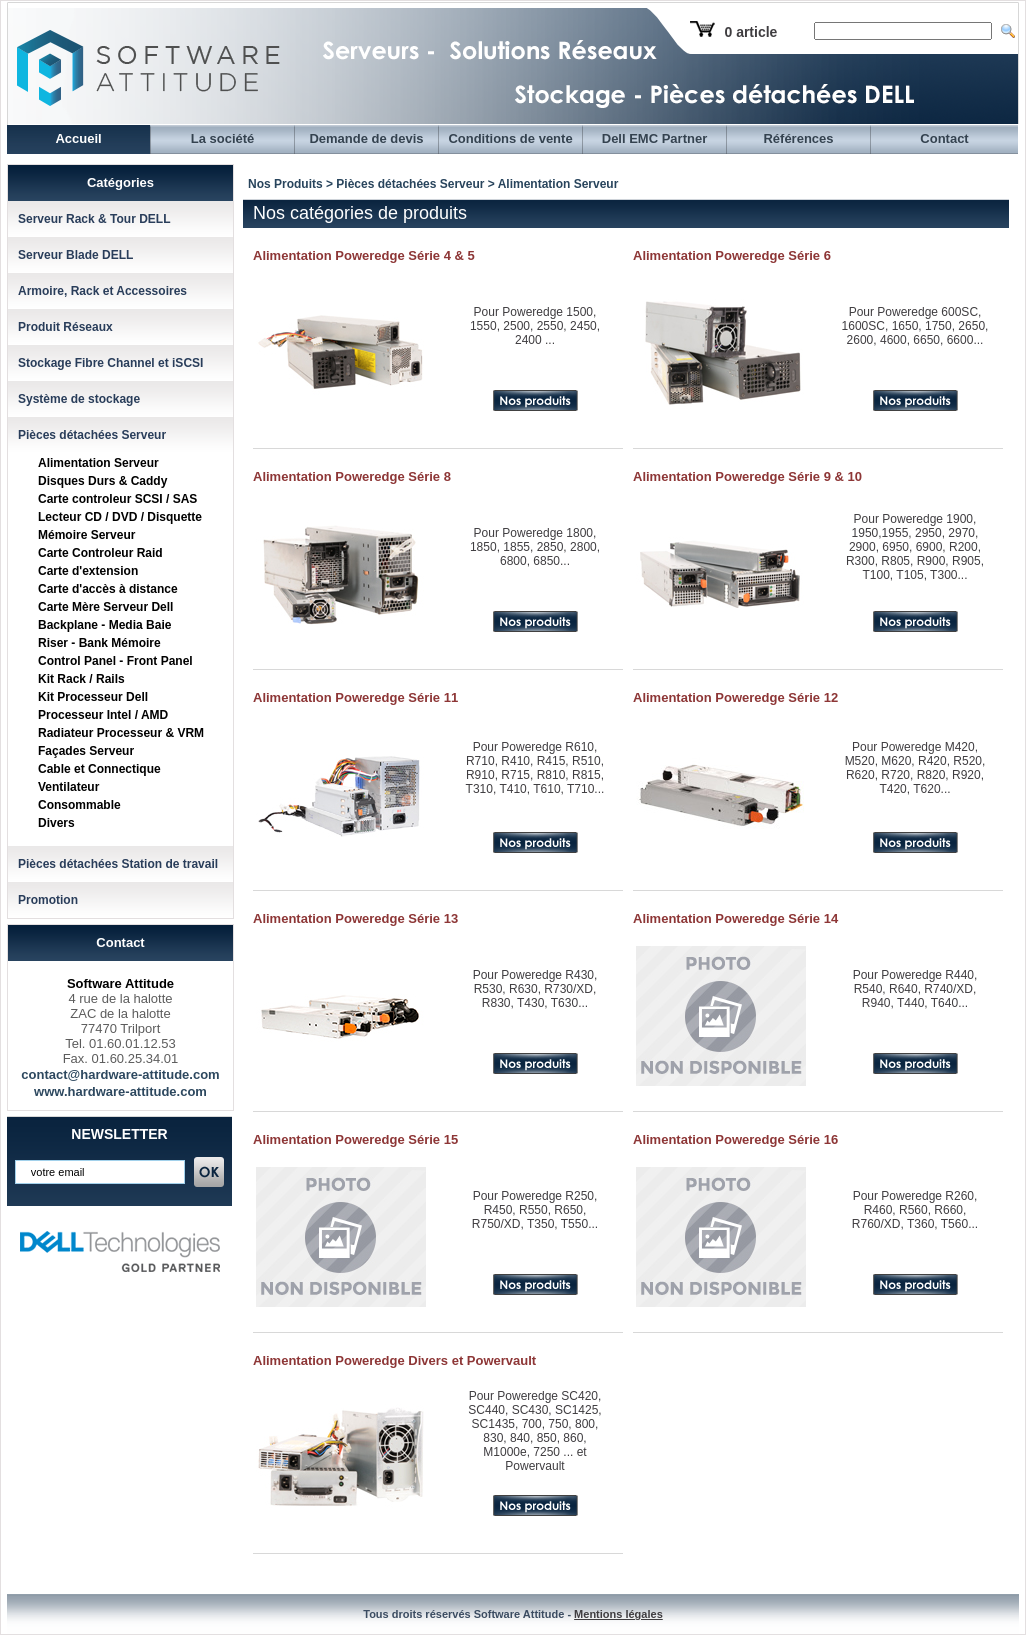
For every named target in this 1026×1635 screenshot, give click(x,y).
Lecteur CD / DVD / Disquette (120, 517)
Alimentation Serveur (98, 463)
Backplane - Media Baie (104, 625)
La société (223, 138)
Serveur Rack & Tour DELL (94, 219)
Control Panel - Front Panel (115, 661)
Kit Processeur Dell (93, 697)
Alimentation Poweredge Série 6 (732, 255)
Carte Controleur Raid (100, 553)
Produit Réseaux (65, 327)
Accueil (78, 138)
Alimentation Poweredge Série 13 (355, 918)
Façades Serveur (86, 751)
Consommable (79, 805)
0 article (750, 32)
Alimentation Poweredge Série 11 (355, 697)
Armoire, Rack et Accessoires (102, 291)
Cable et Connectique (99, 769)
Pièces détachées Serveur (92, 435)
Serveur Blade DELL (75, 255)
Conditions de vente (510, 138)
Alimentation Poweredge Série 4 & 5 (364, 255)
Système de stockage (79, 399)
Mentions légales (618, 1614)
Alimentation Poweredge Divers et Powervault (394, 1360)
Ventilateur (68, 787)
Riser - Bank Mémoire (99, 643)
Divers (56, 823)
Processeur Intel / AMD (103, 715)
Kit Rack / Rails (81, 679)
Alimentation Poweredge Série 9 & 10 (747, 476)
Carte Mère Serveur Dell (105, 607)
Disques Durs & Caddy (102, 481)
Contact (944, 138)
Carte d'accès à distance (108, 589)
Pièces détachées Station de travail (118, 864)
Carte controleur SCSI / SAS (117, 499)
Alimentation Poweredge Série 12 (735, 697)
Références (798, 138)
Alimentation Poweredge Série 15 (355, 1139)
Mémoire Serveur (86, 535)
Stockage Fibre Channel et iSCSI (110, 363)
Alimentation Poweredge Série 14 (735, 918)
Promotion (48, 900)
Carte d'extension (88, 571)
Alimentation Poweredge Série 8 (352, 476)
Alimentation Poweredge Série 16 (735, 1139)
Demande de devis (366, 138)
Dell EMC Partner (654, 138)
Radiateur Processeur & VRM (121, 733)
